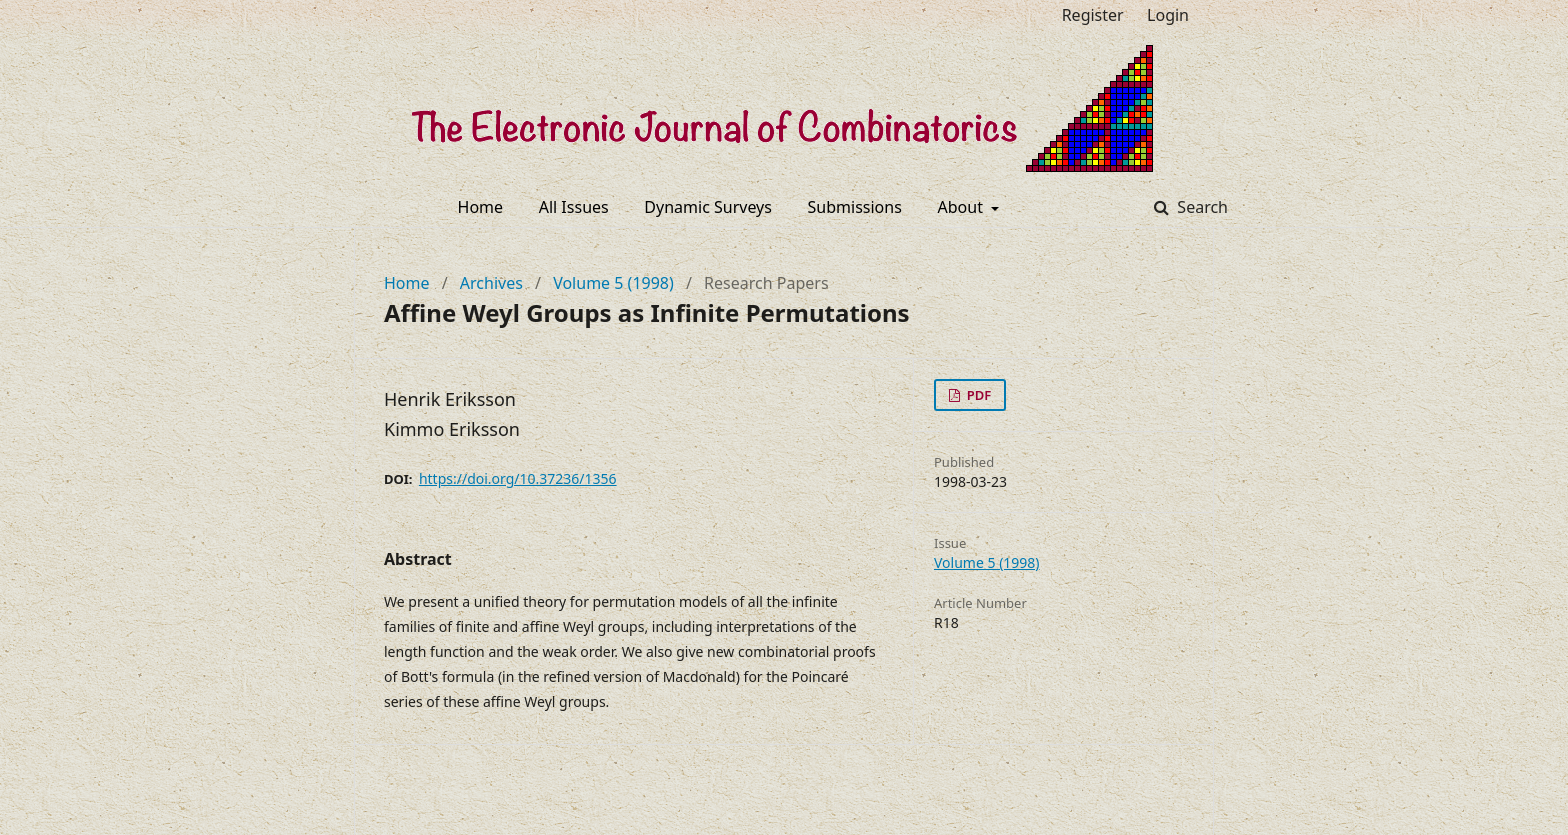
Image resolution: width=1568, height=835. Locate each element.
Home (481, 207)
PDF (977, 395)
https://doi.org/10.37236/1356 (518, 478)
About (963, 207)
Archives (491, 283)
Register (1093, 15)
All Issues (574, 207)
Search (1200, 207)
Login (1168, 15)
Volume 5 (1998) (613, 283)
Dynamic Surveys (708, 207)
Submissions (855, 207)
